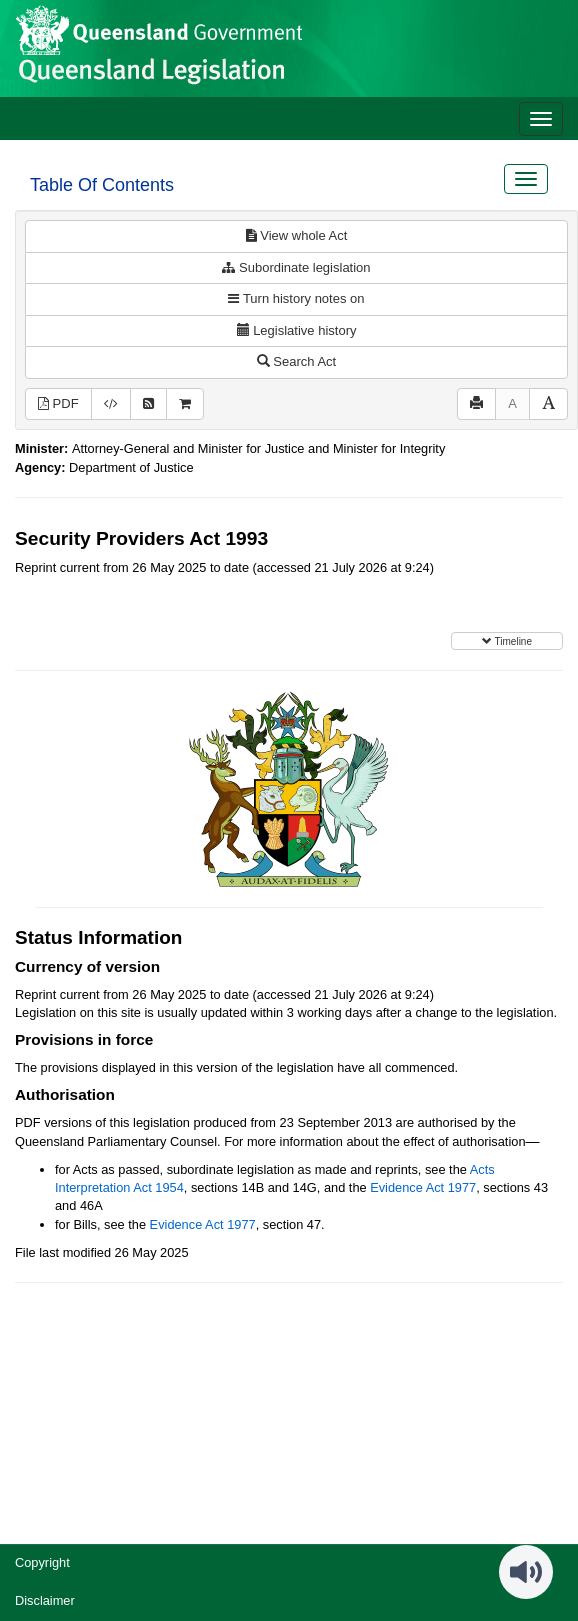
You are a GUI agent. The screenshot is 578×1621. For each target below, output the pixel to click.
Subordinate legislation (296, 267)
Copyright (42, 1562)
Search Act (296, 361)
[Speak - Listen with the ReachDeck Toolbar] (526, 1572)
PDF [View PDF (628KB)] (58, 403)
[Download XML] (111, 404)
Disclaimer (45, 1600)
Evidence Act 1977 (423, 1187)
